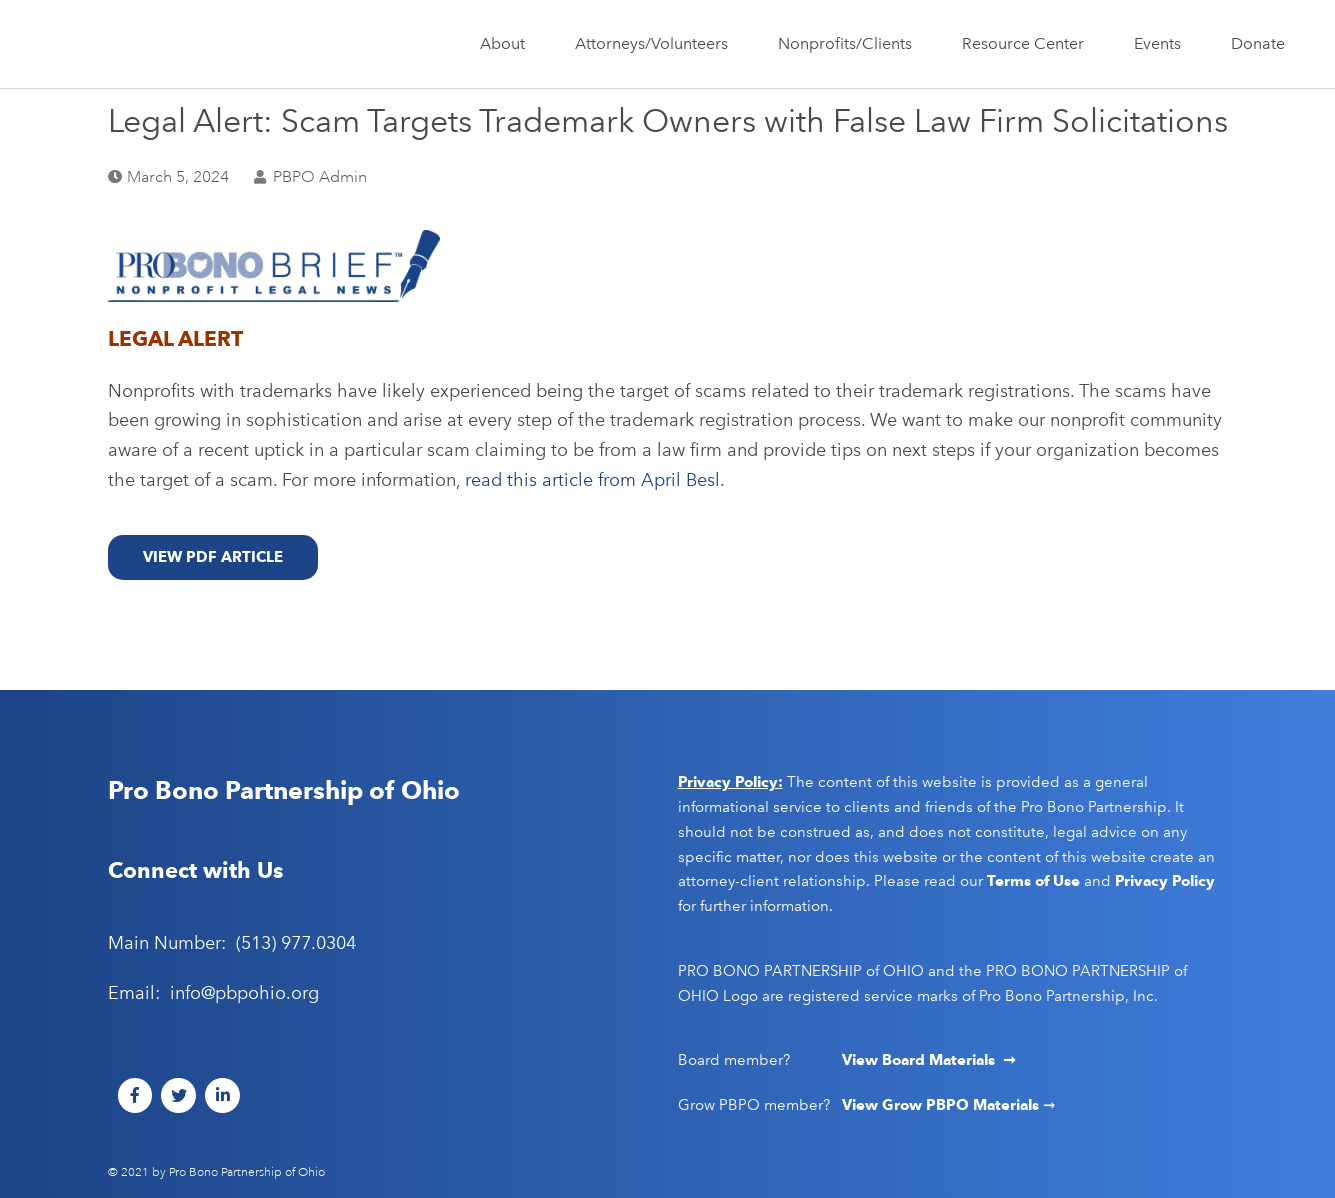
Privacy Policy (1165, 881)
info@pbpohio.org (244, 993)
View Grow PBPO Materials (942, 1105)
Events (1162, 44)
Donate (1258, 43)
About (507, 44)
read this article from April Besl (592, 480)
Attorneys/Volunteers (656, 44)
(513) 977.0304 (296, 943)
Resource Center (1028, 44)
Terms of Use (1033, 881)
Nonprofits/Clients (850, 44)
